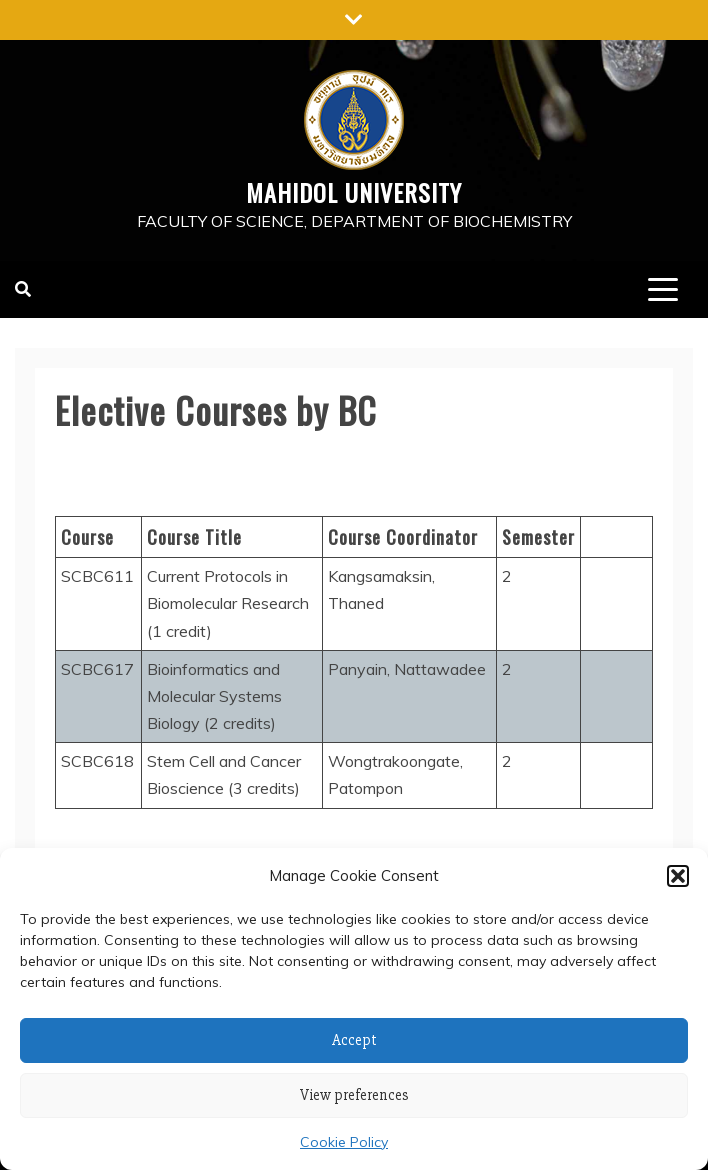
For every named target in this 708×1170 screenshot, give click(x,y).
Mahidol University (354, 192)
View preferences (354, 1095)
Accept (354, 1040)
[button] (678, 876)
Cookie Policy (344, 1142)
